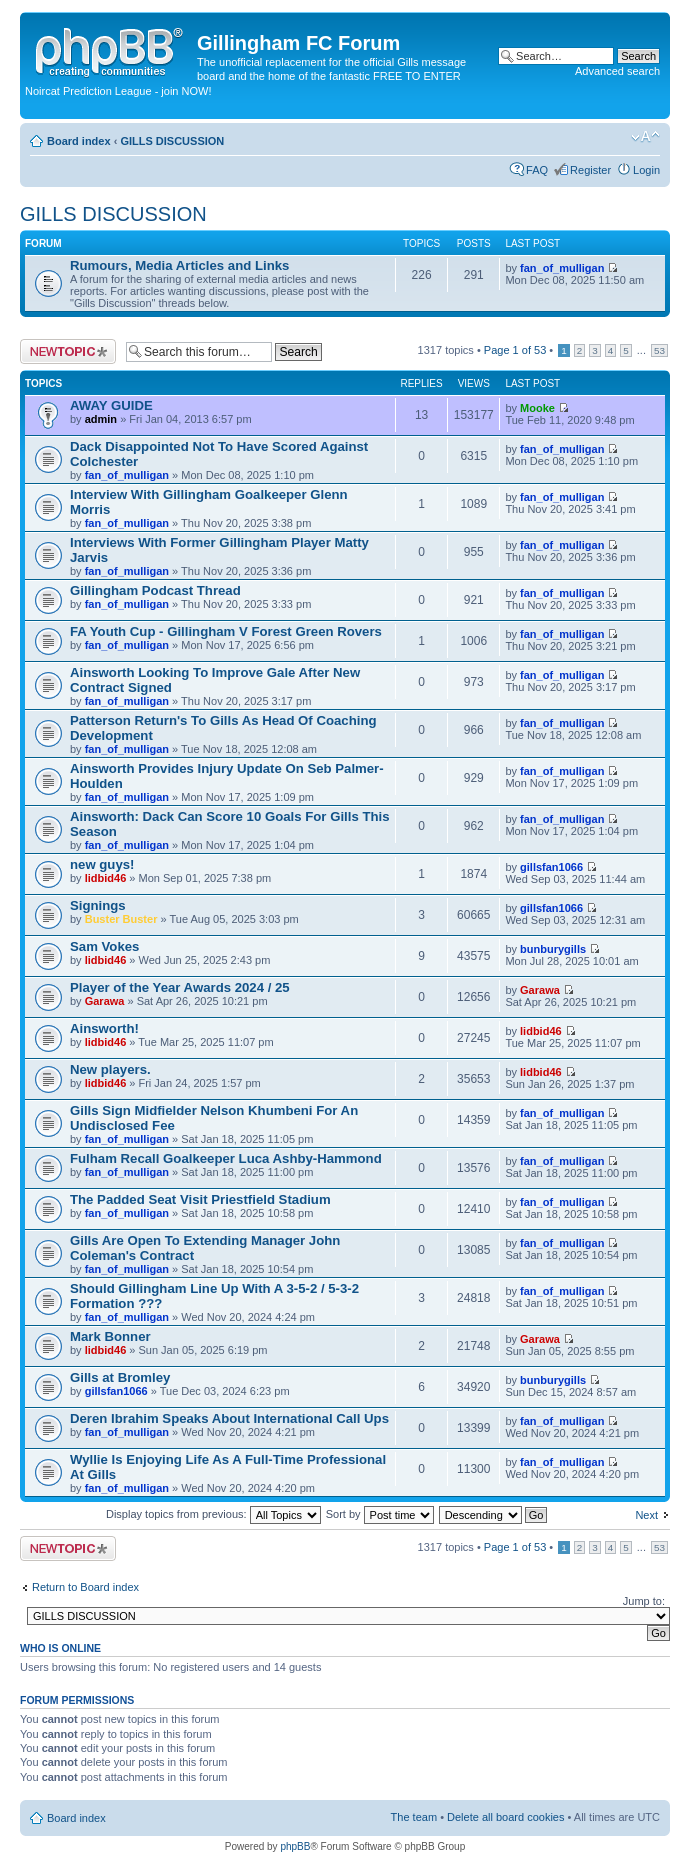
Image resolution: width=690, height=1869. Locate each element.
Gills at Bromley (120, 1377)
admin (101, 419)
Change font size (645, 137)
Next (646, 1515)
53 (659, 350)
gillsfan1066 (551, 867)
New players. (110, 1069)
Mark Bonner (110, 1336)
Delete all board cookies (505, 1817)
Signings (98, 905)
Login (646, 170)
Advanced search (617, 71)
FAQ (537, 170)
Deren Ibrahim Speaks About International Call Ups (229, 1418)
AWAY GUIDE (111, 405)
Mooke (537, 408)
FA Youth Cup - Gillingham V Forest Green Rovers (226, 631)
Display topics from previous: (213, 1514)
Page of (515, 350)
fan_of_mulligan (562, 268)
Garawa (105, 1001)
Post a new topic (68, 351)
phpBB (295, 1846)
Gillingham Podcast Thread (155, 590)
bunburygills (553, 949)
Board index (79, 141)
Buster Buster (121, 919)
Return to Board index (85, 1587)
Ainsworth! (104, 1028)
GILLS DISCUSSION (172, 141)
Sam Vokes (104, 946)
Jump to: (644, 1601)
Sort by (380, 1514)
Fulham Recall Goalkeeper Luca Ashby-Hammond (226, 1158)
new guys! (102, 864)
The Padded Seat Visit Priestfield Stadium (200, 1199)
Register (590, 170)
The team (414, 1817)
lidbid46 (106, 878)
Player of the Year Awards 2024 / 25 (180, 987)
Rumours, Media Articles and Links (179, 265)
